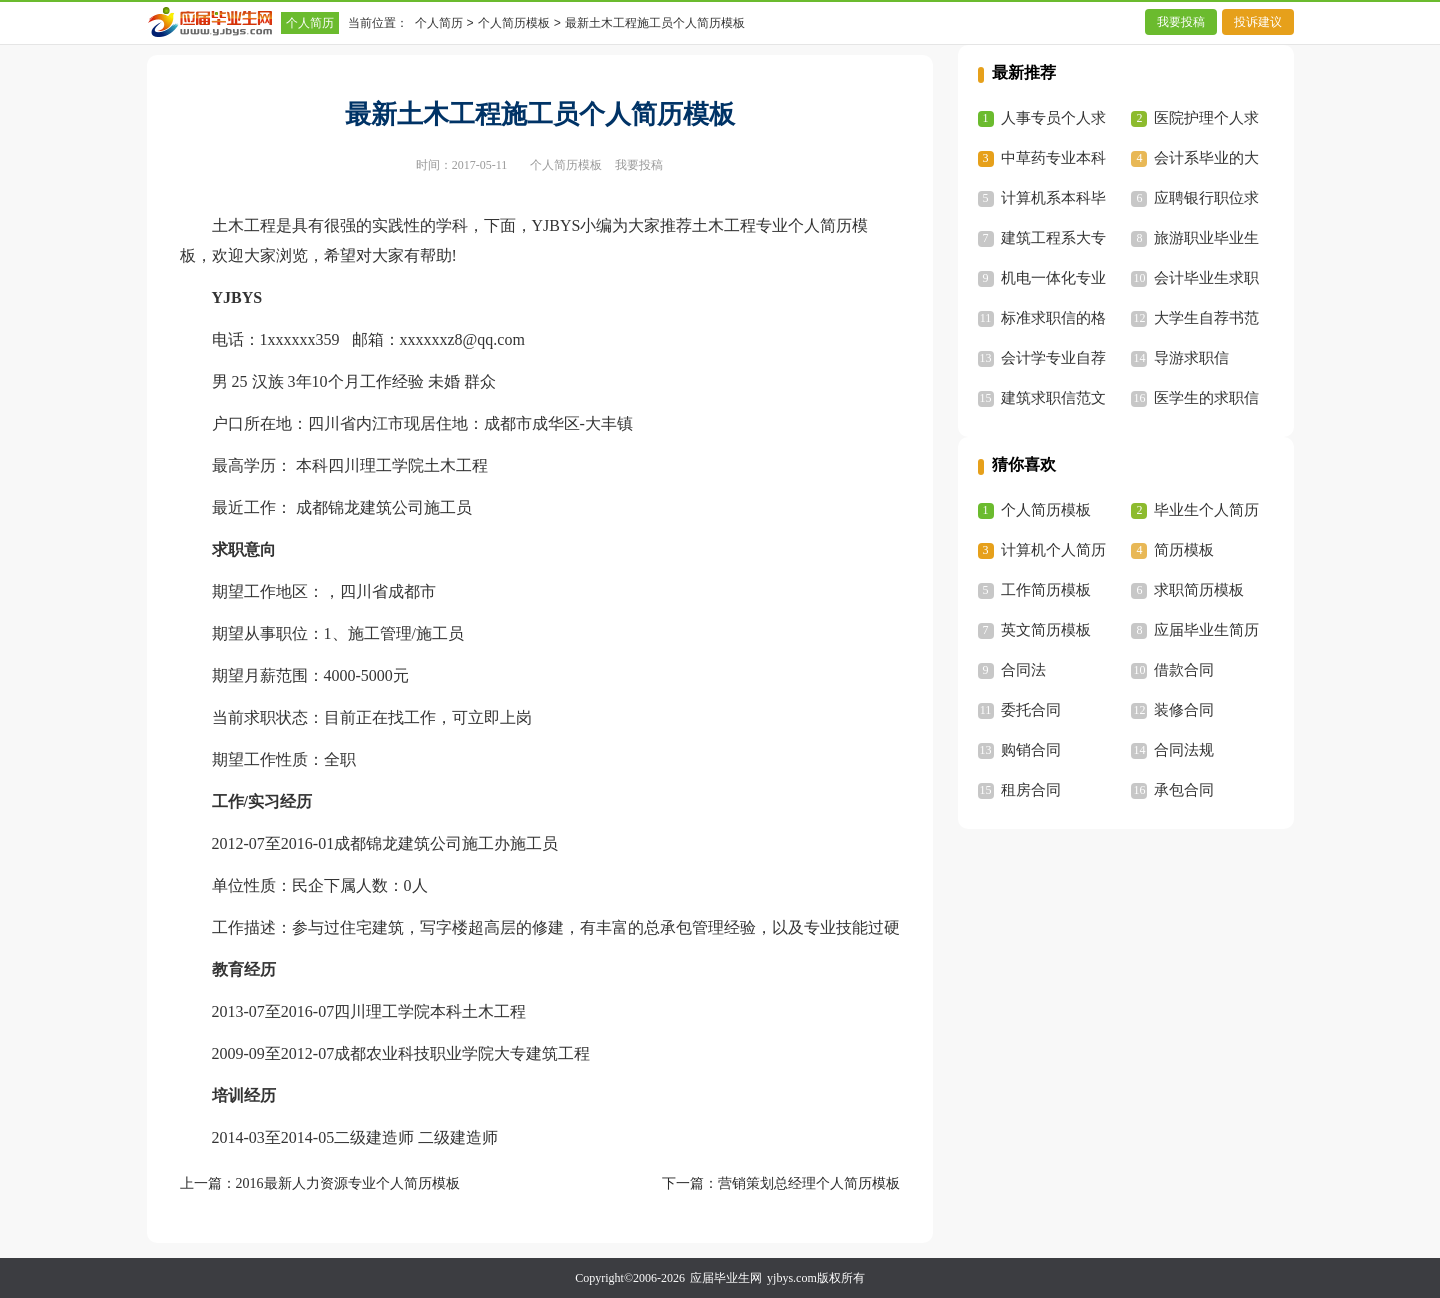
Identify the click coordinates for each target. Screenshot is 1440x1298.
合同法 (1023, 670)
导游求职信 (1191, 358)
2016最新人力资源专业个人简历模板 (348, 1183)
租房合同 (1031, 790)
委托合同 (1031, 710)
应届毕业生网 (726, 1278)
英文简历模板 (1046, 630)
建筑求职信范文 (1053, 398)
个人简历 (310, 23)
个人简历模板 (514, 23)
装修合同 (1184, 710)
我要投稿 (1181, 22)
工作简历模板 (1046, 590)
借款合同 (1184, 670)
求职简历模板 (1199, 590)
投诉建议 (1258, 22)
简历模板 (1184, 550)
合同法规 (1184, 750)
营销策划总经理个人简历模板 (809, 1183)
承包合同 (1184, 790)
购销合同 (1031, 750)
